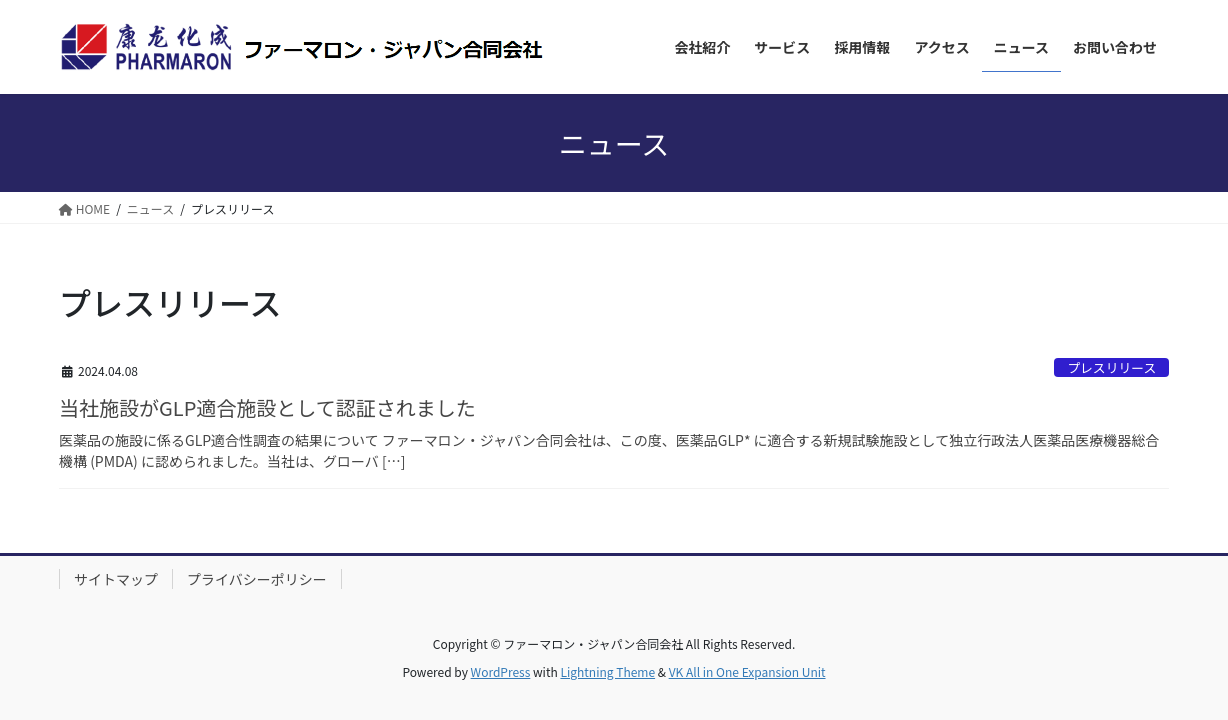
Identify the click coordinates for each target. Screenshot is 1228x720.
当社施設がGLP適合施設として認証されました (267, 407)
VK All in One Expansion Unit (747, 671)
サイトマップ (116, 579)
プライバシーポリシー (257, 579)
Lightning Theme (607, 671)
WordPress (501, 671)
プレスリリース (1111, 367)
